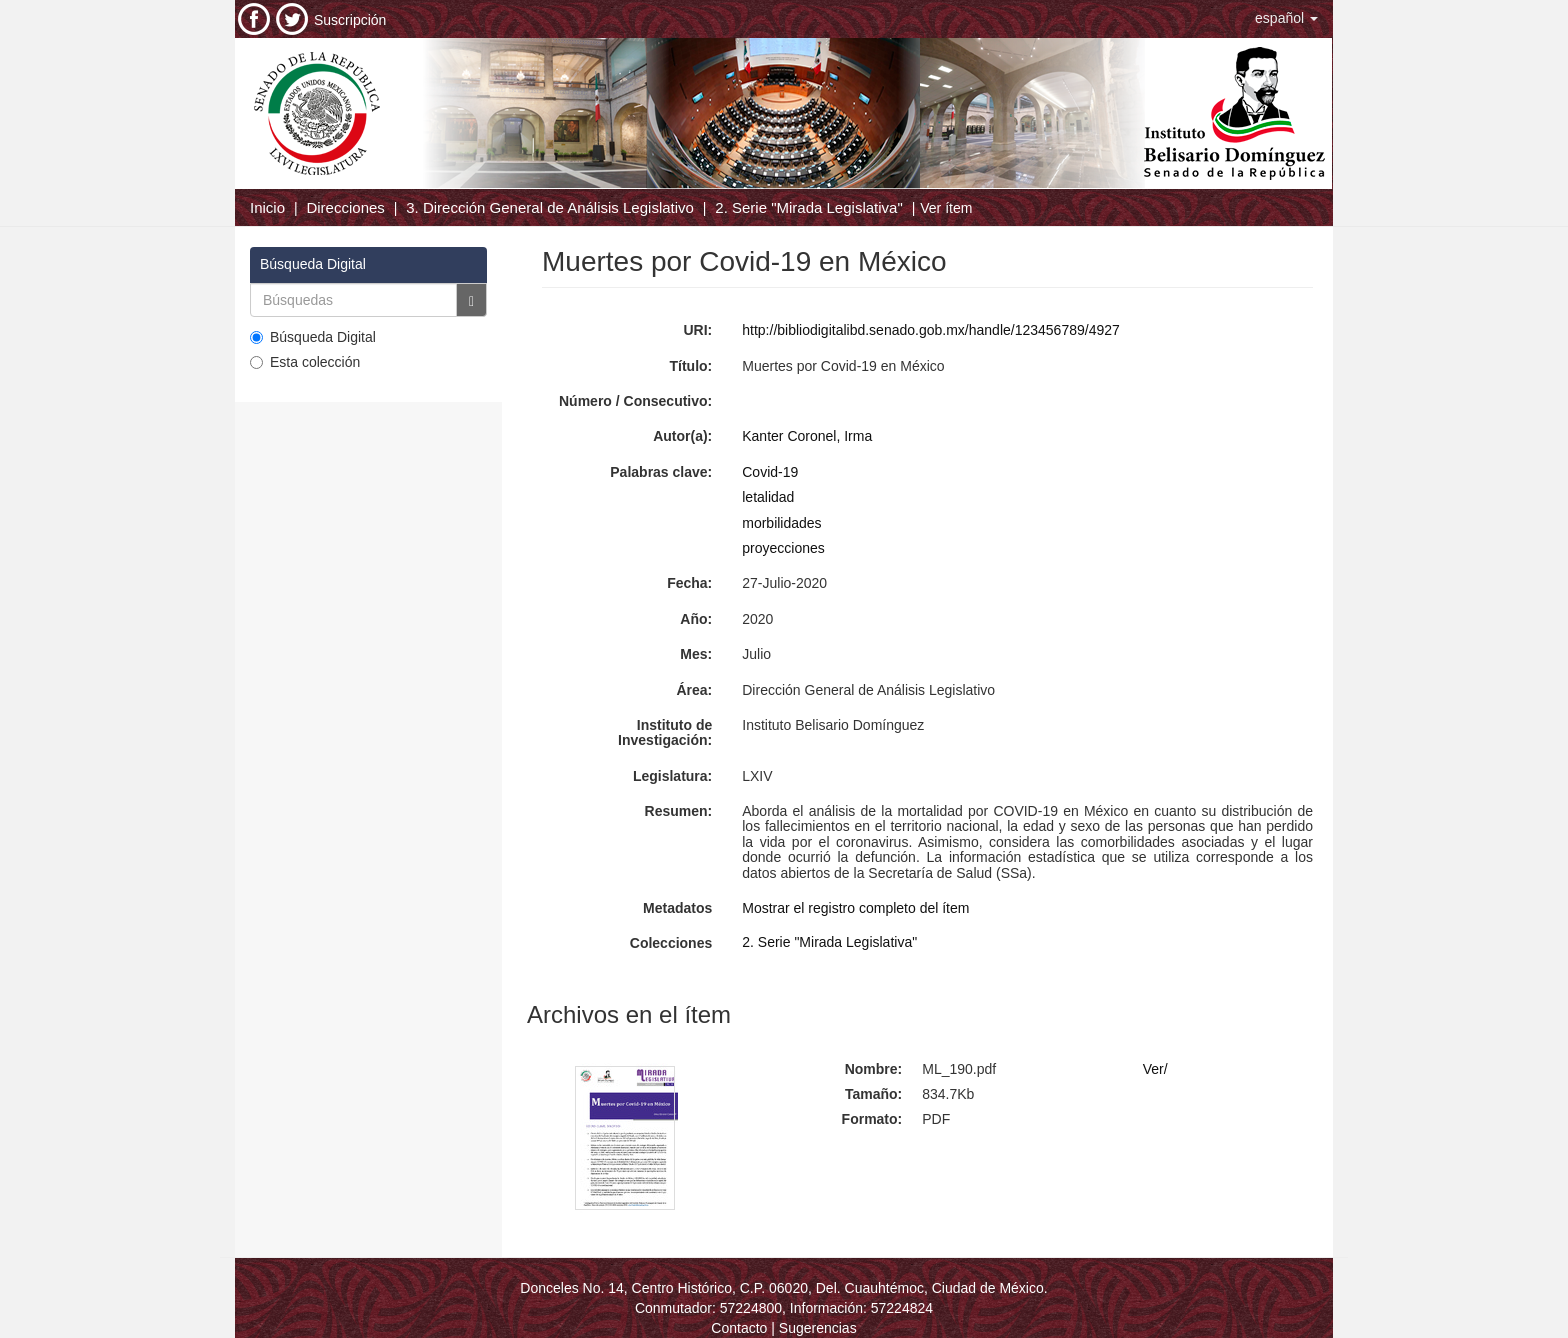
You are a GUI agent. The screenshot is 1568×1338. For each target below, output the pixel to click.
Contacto (739, 1328)
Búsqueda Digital (313, 337)
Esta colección (305, 362)
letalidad (768, 497)
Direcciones (345, 207)
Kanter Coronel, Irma (807, 436)
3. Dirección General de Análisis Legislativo (550, 207)
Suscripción (350, 20)
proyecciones (783, 548)
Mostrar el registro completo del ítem (855, 908)
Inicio (267, 207)
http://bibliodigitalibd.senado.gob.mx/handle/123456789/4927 (931, 330)
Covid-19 (770, 472)
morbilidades (781, 523)
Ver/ (1155, 1069)
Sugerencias (818, 1328)
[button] (1286, 18)
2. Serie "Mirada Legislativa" (808, 207)
